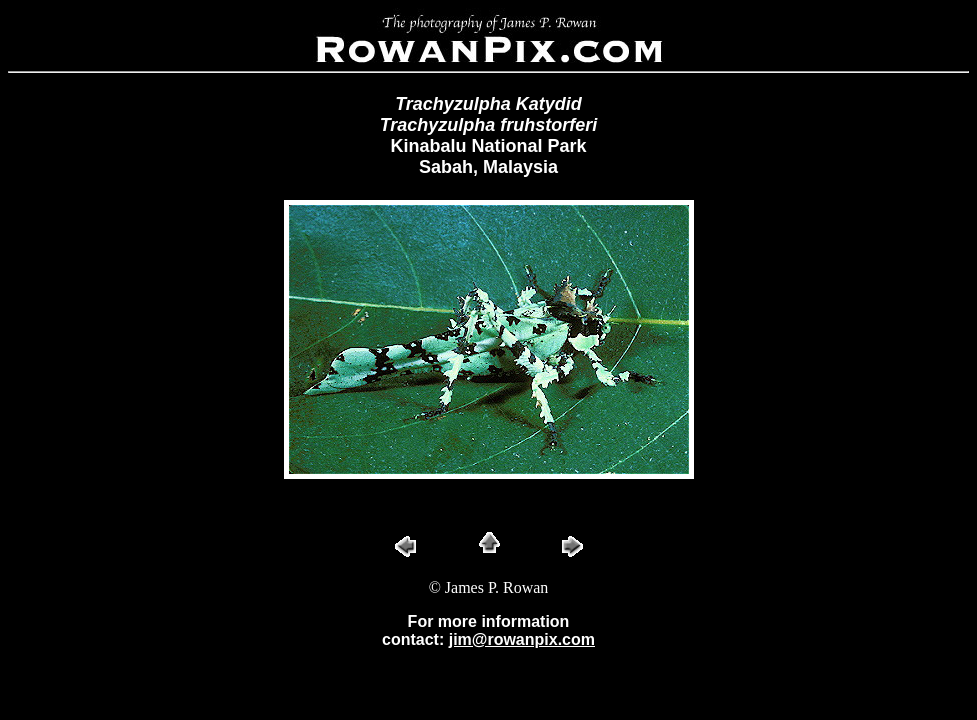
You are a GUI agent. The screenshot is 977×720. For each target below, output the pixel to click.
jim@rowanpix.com (522, 639)
